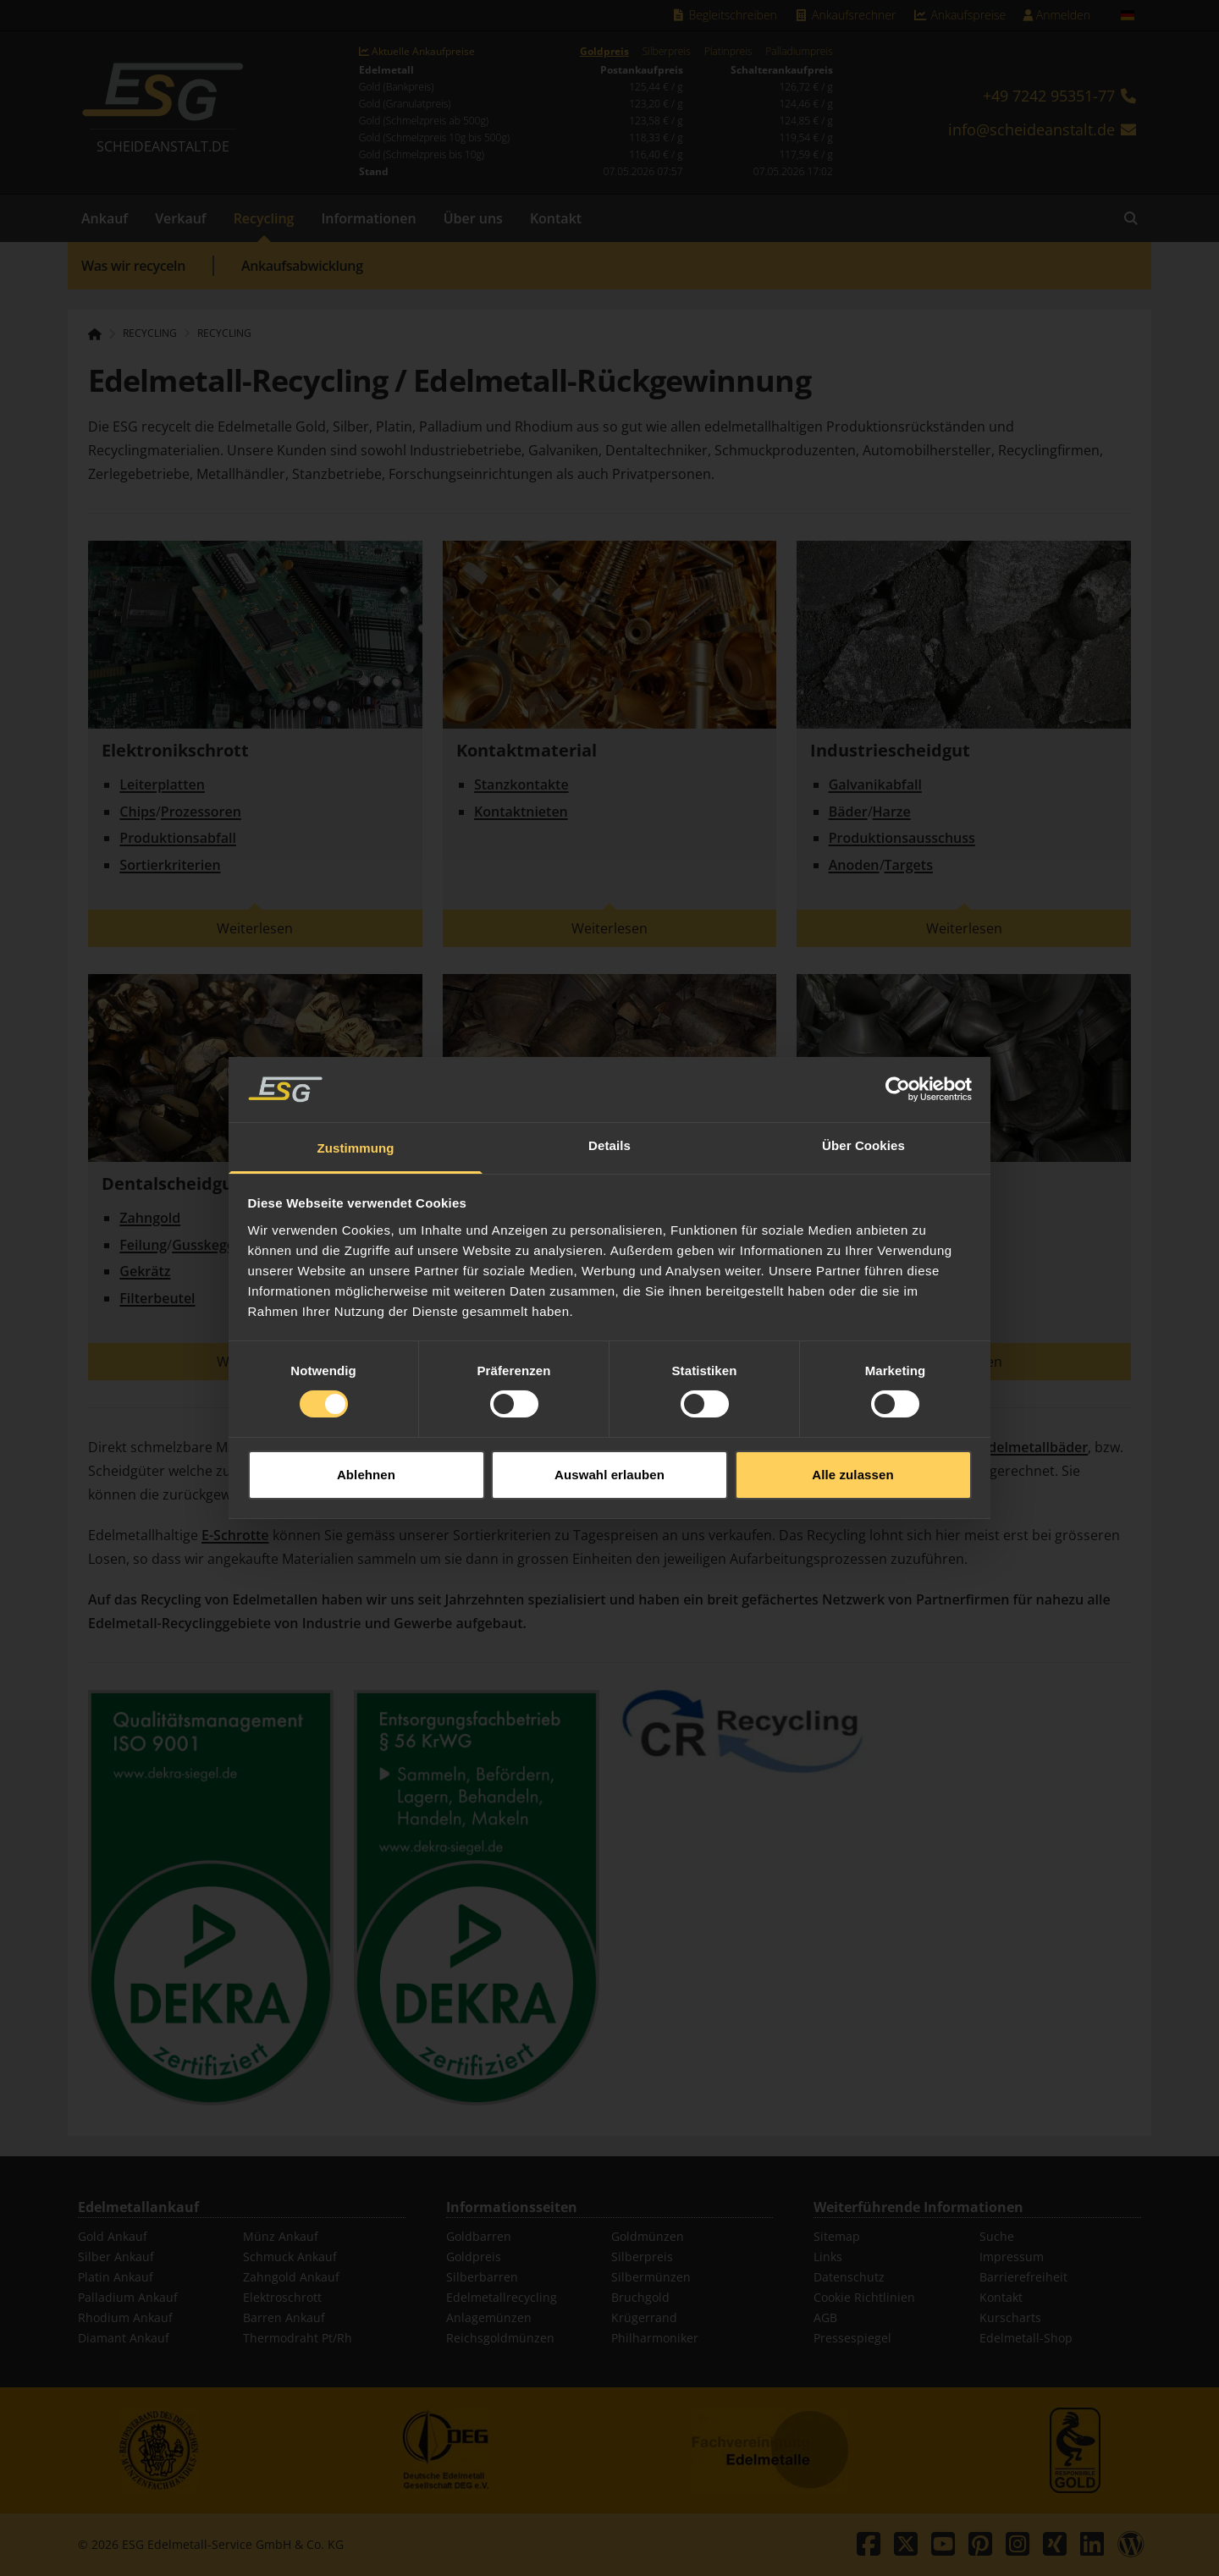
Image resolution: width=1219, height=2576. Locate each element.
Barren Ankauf (284, 2317)
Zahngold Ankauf (291, 2277)
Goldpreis (604, 51)
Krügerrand (644, 2317)
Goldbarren (478, 2236)
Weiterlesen (255, 928)
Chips (137, 811)
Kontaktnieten (521, 811)
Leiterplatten (162, 784)
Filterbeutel (157, 1298)
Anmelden (1056, 15)
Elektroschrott (282, 2297)
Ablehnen (366, 1474)
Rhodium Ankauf (125, 2317)
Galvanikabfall (875, 784)
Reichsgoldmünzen (500, 2338)
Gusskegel (205, 1245)
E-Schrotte (235, 1535)
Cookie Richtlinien (864, 2297)
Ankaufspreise (959, 15)
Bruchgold (640, 2297)
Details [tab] (609, 1145)
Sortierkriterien (169, 865)
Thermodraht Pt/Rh (297, 2338)
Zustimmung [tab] (355, 1148)
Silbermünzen (651, 2277)
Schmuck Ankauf (290, 2256)
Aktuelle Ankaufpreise (417, 51)
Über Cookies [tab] (863, 1145)
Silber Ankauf (116, 2256)
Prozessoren (201, 811)
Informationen (368, 218)
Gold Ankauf (112, 2236)
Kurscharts (1010, 2317)
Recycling (264, 218)
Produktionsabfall (177, 837)
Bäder (848, 811)
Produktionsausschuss (902, 837)
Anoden (854, 865)
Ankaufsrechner (845, 15)
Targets (909, 865)
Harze (892, 811)
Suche (996, 2236)
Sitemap (837, 2236)
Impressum (1011, 2256)
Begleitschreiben (723, 15)
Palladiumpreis (798, 51)
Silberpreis (667, 51)
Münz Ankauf (280, 2236)
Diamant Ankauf (123, 2338)
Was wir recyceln (133, 265)
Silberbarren (482, 2277)
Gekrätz (144, 1271)
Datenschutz (849, 2277)
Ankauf (104, 218)
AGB (825, 2317)
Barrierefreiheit (1023, 2277)
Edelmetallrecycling (501, 2297)
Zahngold (149, 1217)
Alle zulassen (852, 1474)
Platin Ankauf (115, 2277)
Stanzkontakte (521, 784)
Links (828, 2256)
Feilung (143, 1245)
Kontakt (556, 218)
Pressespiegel (852, 2338)
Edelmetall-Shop (1026, 2338)
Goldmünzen (647, 2236)
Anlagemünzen (489, 2317)
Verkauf (181, 218)
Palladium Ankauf (128, 2297)
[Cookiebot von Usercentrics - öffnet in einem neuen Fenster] (898, 1089)
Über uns (473, 218)
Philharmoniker (654, 2338)
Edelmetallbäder (1034, 1447)
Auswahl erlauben (609, 1474)
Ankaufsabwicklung (302, 265)
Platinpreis (728, 51)
